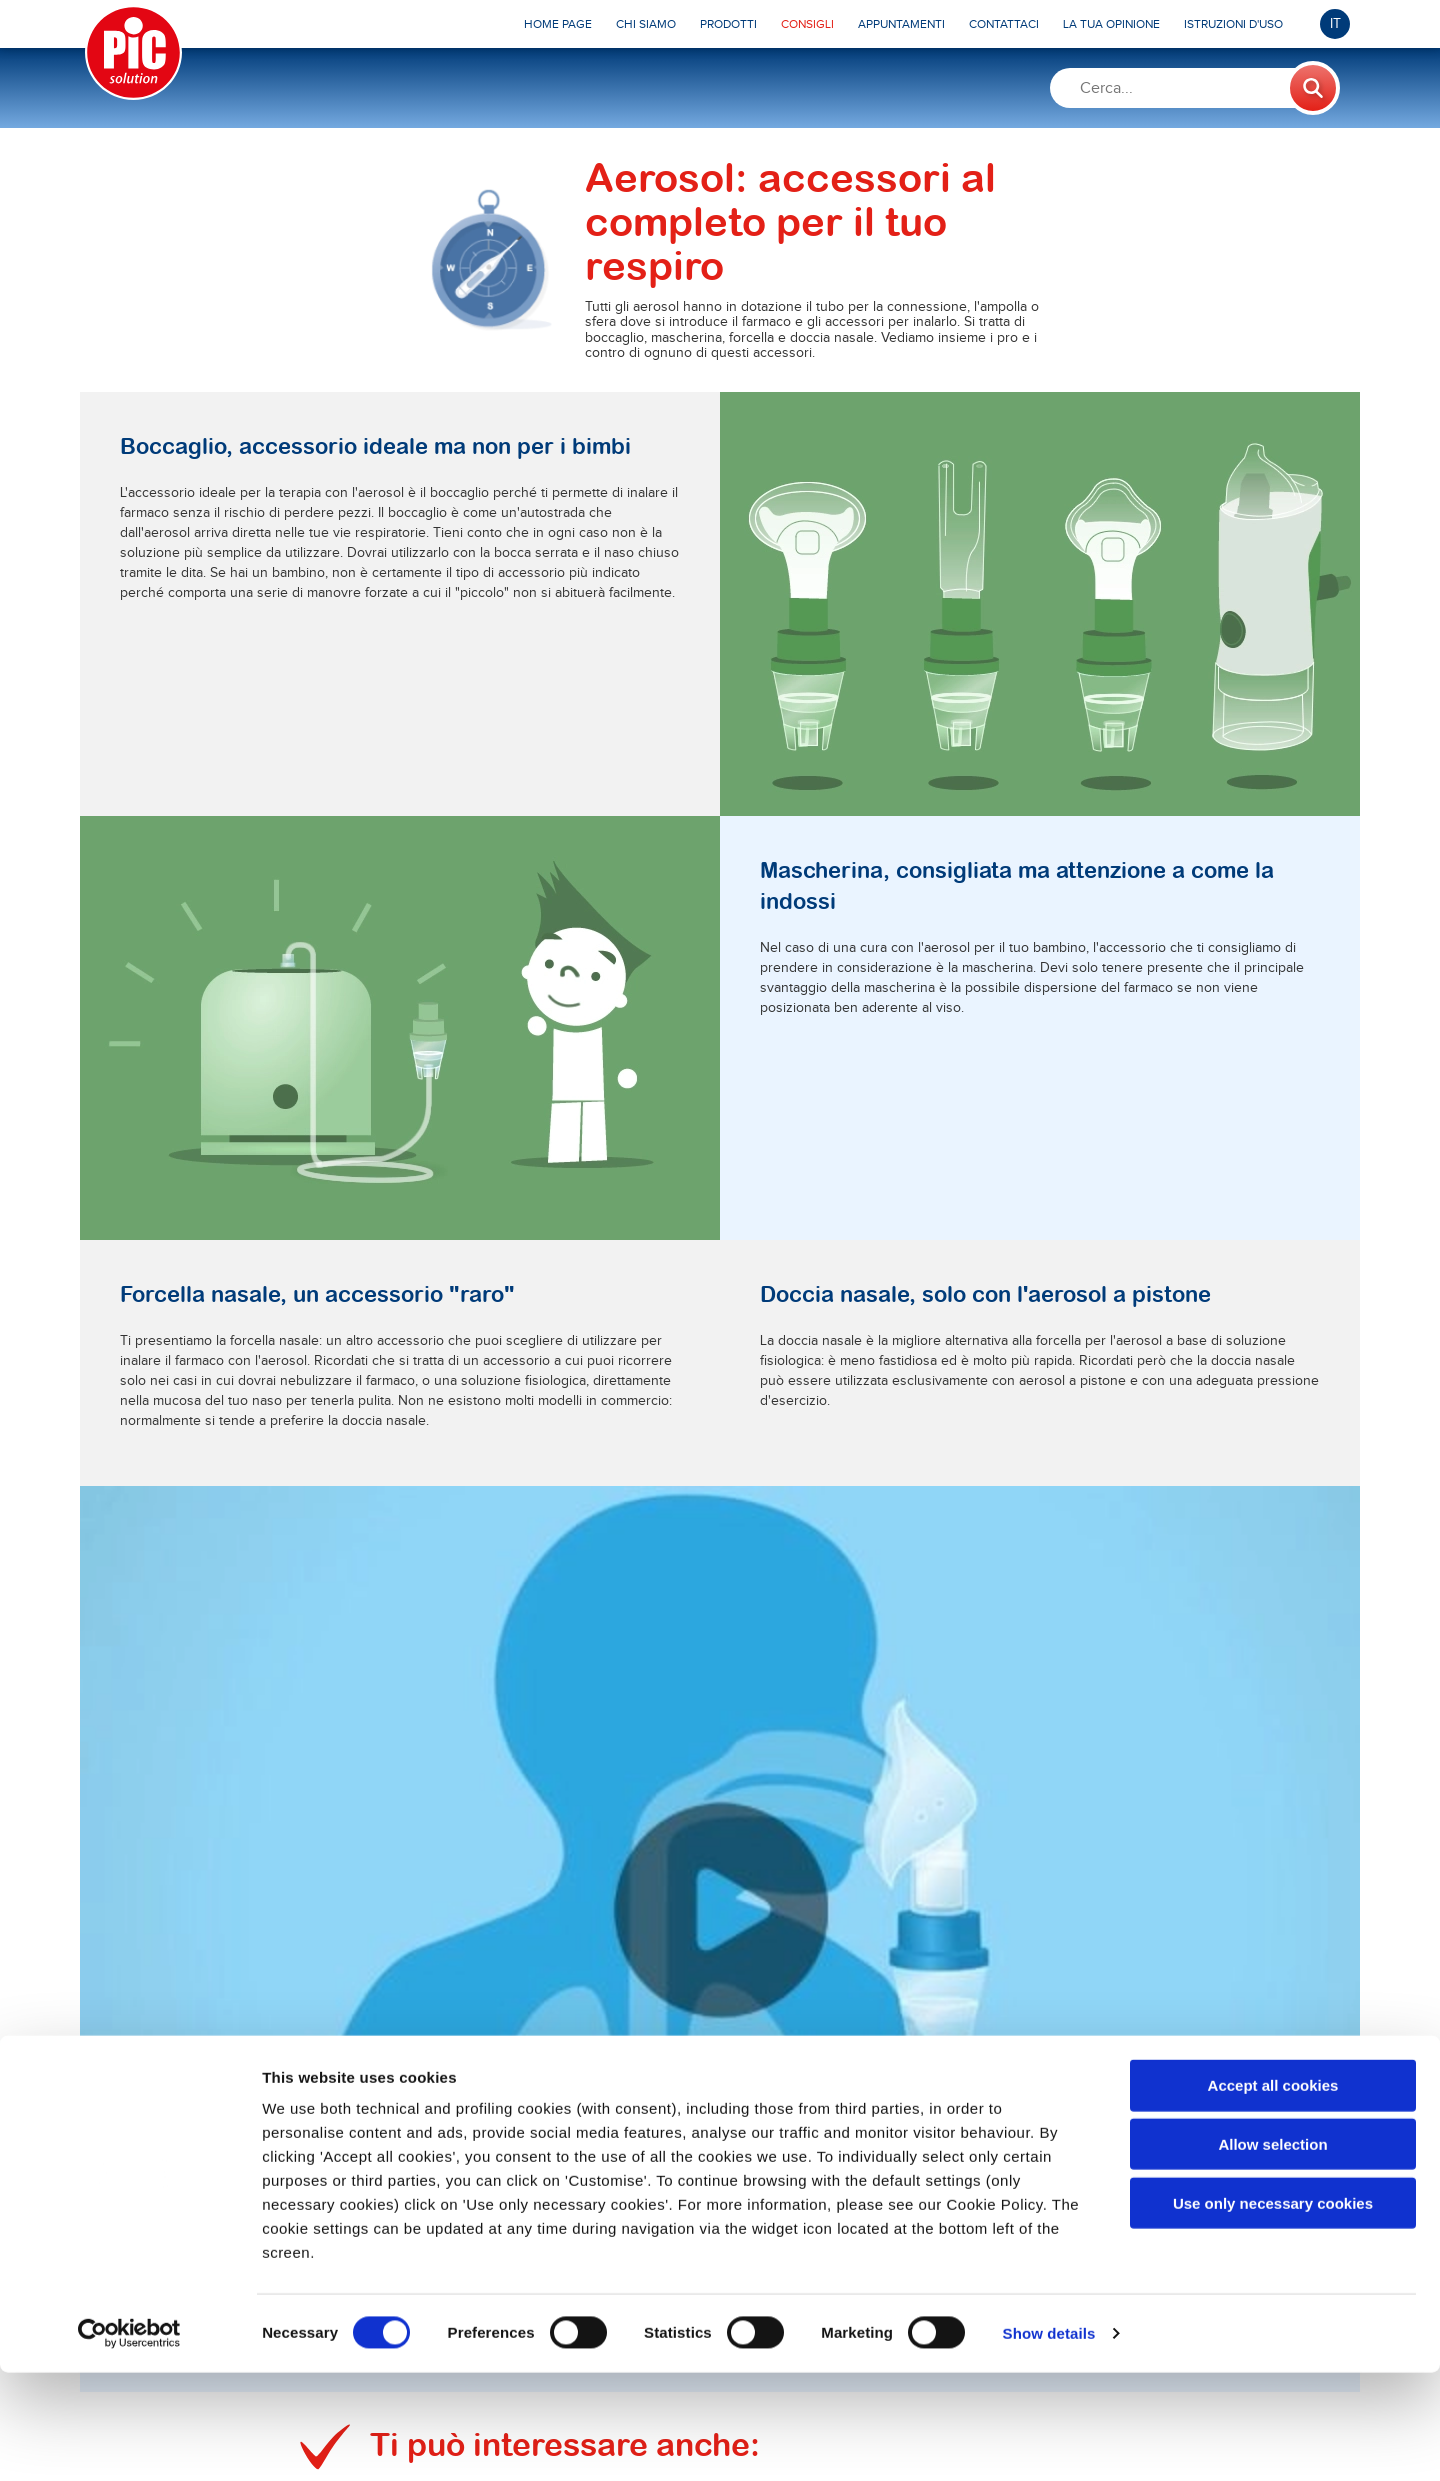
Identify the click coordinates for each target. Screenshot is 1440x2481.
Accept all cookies (1273, 2193)
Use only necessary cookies (1273, 2311)
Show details (1049, 2441)
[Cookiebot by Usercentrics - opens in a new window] (129, 2442)
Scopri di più (433, 1665)
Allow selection (1272, 2252)
